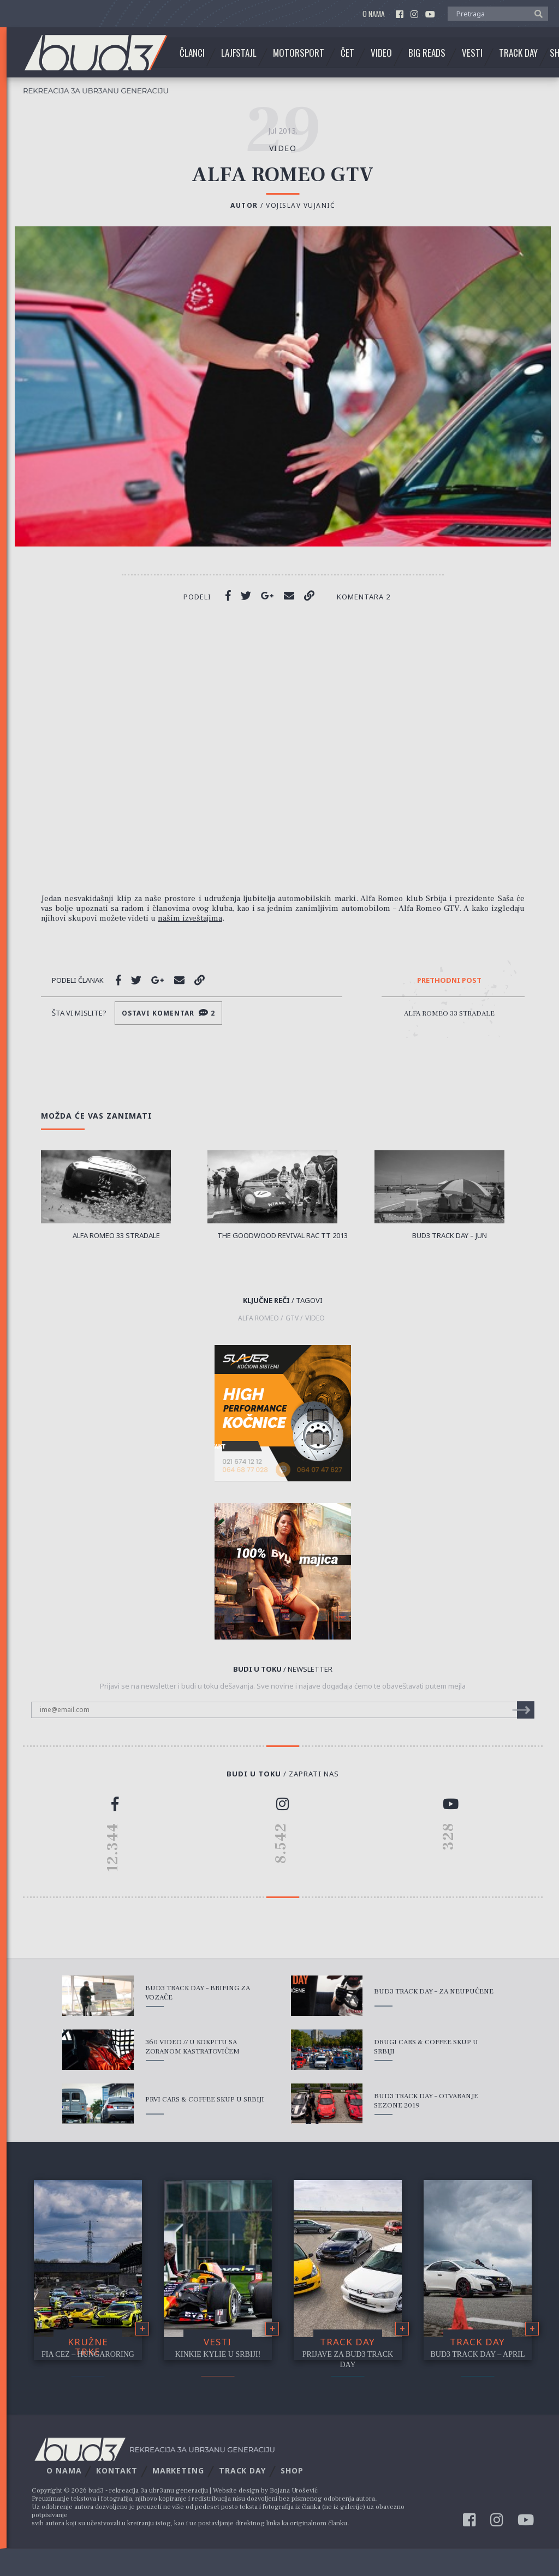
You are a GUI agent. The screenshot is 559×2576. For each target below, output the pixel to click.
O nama (373, 14)
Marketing (178, 2470)
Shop (292, 2470)
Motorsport (298, 52)
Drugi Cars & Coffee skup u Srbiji (426, 2047)
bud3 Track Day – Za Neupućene (433, 1991)
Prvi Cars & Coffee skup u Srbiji (204, 2099)
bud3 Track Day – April (478, 2354)
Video (381, 52)
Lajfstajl (239, 52)
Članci (192, 52)
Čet (347, 52)
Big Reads (426, 52)
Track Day (518, 52)
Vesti (472, 52)
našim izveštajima (190, 918)
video (283, 148)
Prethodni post (449, 980)
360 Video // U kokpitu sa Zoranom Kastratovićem (192, 2047)
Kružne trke (88, 2346)
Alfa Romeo (258, 1318)
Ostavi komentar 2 (168, 1013)
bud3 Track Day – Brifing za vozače (197, 1993)
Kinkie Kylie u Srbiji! (218, 2354)
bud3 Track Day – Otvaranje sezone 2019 (426, 2101)
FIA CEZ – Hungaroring (87, 2354)
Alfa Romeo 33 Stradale (449, 1013)
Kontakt (116, 2470)
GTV (292, 1318)
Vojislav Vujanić (300, 205)
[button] (536, 13)
